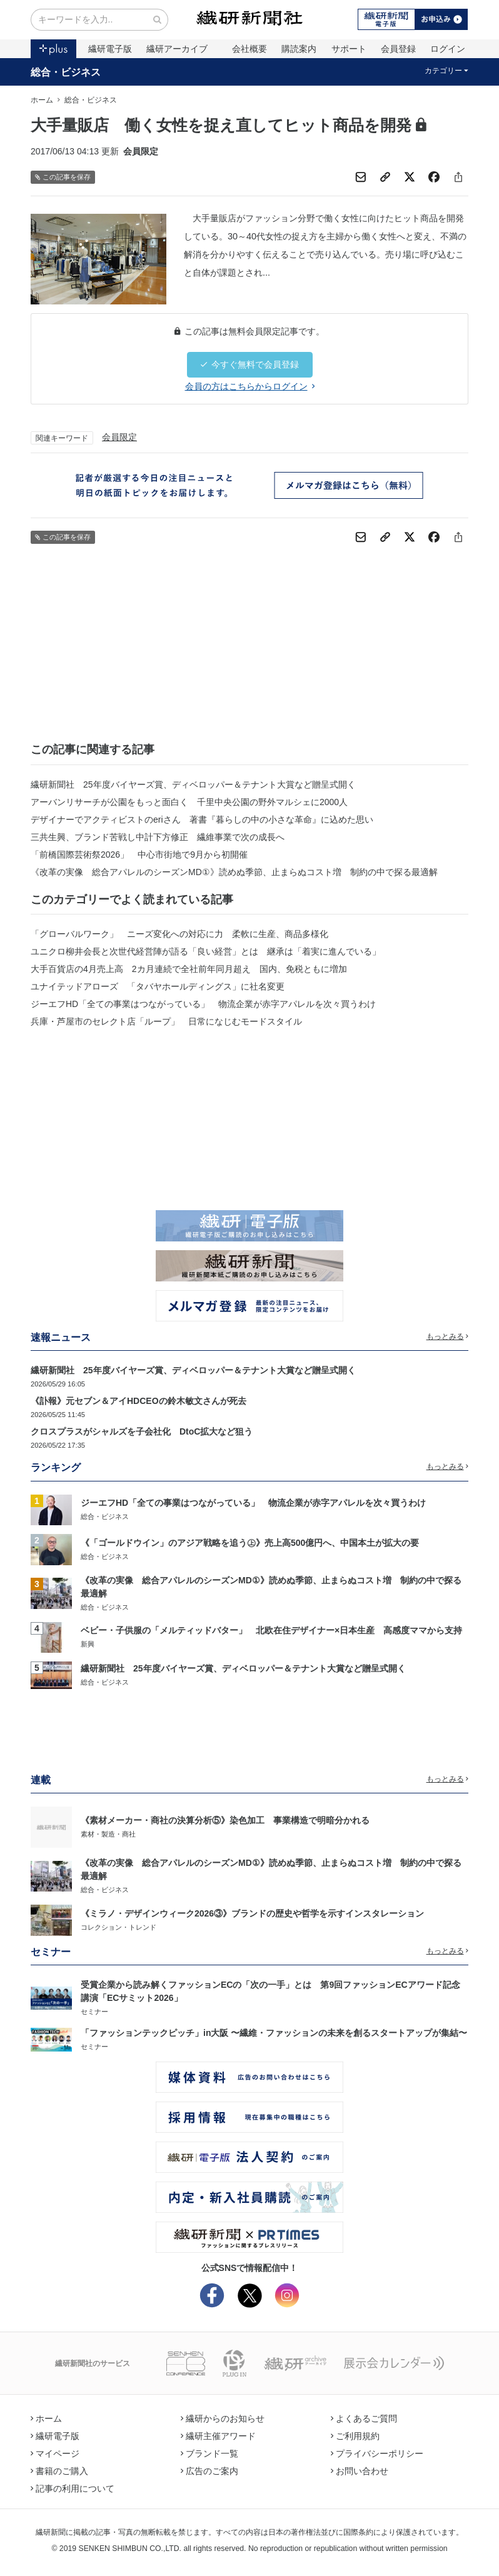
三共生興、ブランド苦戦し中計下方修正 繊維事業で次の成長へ (158, 837)
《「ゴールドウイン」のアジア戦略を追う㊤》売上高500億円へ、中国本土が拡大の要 (250, 1543)
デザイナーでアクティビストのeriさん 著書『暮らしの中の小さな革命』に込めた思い (202, 819)
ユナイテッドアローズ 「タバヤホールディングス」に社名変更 (158, 986)
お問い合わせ (359, 2471)
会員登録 (398, 49)
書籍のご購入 (59, 2471)
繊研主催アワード (218, 2436)
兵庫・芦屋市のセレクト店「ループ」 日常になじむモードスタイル (166, 1021)
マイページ (55, 2453)
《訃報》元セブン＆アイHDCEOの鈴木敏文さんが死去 (138, 1401)
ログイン (447, 49)
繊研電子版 (110, 49)
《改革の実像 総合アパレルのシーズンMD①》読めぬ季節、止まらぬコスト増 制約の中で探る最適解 (234, 872)
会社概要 (249, 49)
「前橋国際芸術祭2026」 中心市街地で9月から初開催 (139, 854)
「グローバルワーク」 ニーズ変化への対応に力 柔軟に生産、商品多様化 (179, 934)
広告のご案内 (209, 2471)
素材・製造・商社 (108, 1834)
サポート (348, 49)
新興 (87, 1644)
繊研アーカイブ (177, 49)
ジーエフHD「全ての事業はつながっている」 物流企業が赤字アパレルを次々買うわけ (203, 1004)
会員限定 (119, 437)
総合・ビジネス (66, 72)
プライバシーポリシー (377, 2453)
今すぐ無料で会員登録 (250, 364)
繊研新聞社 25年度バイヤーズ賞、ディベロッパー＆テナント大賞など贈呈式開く (193, 784)
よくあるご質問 (364, 2418)
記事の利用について (72, 2488)
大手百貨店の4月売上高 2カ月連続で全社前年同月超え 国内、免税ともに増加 (189, 969)
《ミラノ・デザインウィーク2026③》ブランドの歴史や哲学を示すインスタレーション (252, 1913)
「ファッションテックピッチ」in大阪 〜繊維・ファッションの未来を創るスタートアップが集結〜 (274, 2033)
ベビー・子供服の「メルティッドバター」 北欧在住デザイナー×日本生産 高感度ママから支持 (271, 1630)
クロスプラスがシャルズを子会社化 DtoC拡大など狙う (142, 1431)
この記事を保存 (63, 177)
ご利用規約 (355, 2436)
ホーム (42, 100)
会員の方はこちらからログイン (250, 386)
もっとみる (447, 1336)
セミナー (94, 2011)
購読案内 (298, 49)
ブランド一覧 (209, 2453)
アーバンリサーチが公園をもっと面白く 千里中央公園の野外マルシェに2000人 (189, 802)
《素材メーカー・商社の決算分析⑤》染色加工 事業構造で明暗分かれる (225, 1820)
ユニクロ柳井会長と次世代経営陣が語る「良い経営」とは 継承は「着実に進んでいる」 (206, 951)
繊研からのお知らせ (223, 2418)
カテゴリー (447, 70)
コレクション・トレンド (118, 1927)
